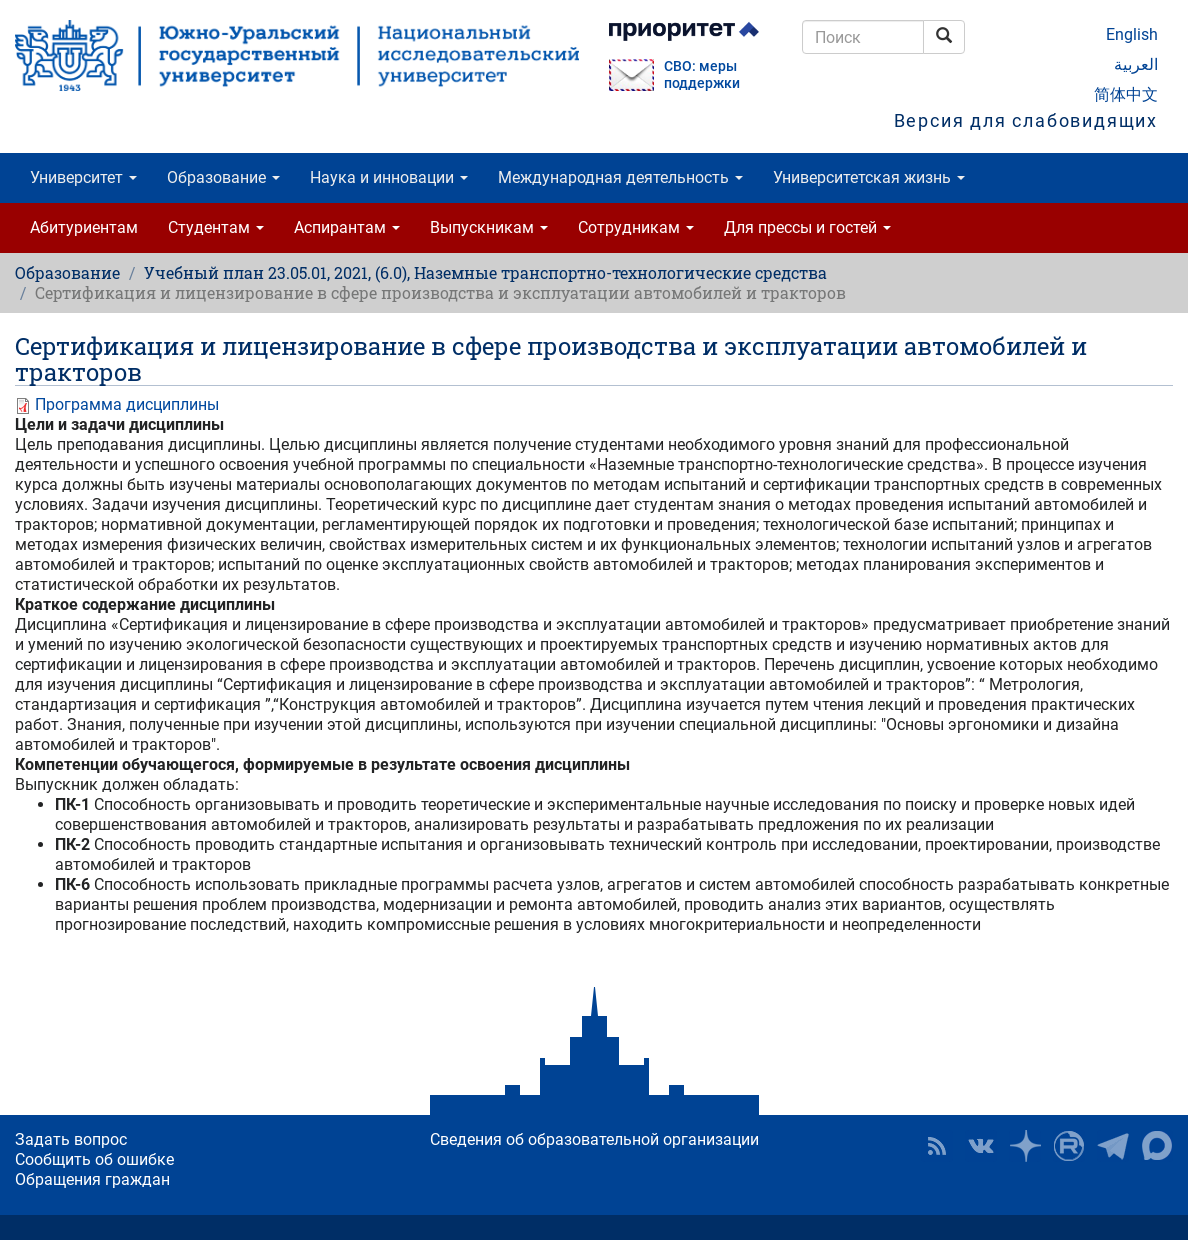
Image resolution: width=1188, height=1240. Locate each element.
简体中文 (1126, 94)
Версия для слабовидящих (1026, 120)
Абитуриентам (84, 227)
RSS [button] (937, 1146)
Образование (223, 177)
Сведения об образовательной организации (594, 1139)
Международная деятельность (620, 177)
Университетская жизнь (869, 177)
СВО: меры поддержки (702, 75)
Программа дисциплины (127, 404)
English (1132, 34)
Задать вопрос (71, 1139)
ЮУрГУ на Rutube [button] (1069, 1146)
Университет (83, 177)
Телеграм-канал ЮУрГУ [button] (1113, 1146)
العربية (1136, 64)
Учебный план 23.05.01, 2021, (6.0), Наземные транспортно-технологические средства (485, 272)
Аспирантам (347, 227)
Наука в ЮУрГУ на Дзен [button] (1025, 1146)
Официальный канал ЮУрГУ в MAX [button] (1157, 1146)
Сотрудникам (636, 227)
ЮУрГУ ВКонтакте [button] (981, 1146)
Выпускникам (489, 227)
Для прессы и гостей (807, 227)
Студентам (216, 227)
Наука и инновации (389, 177)
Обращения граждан (92, 1179)
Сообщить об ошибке (94, 1159)
